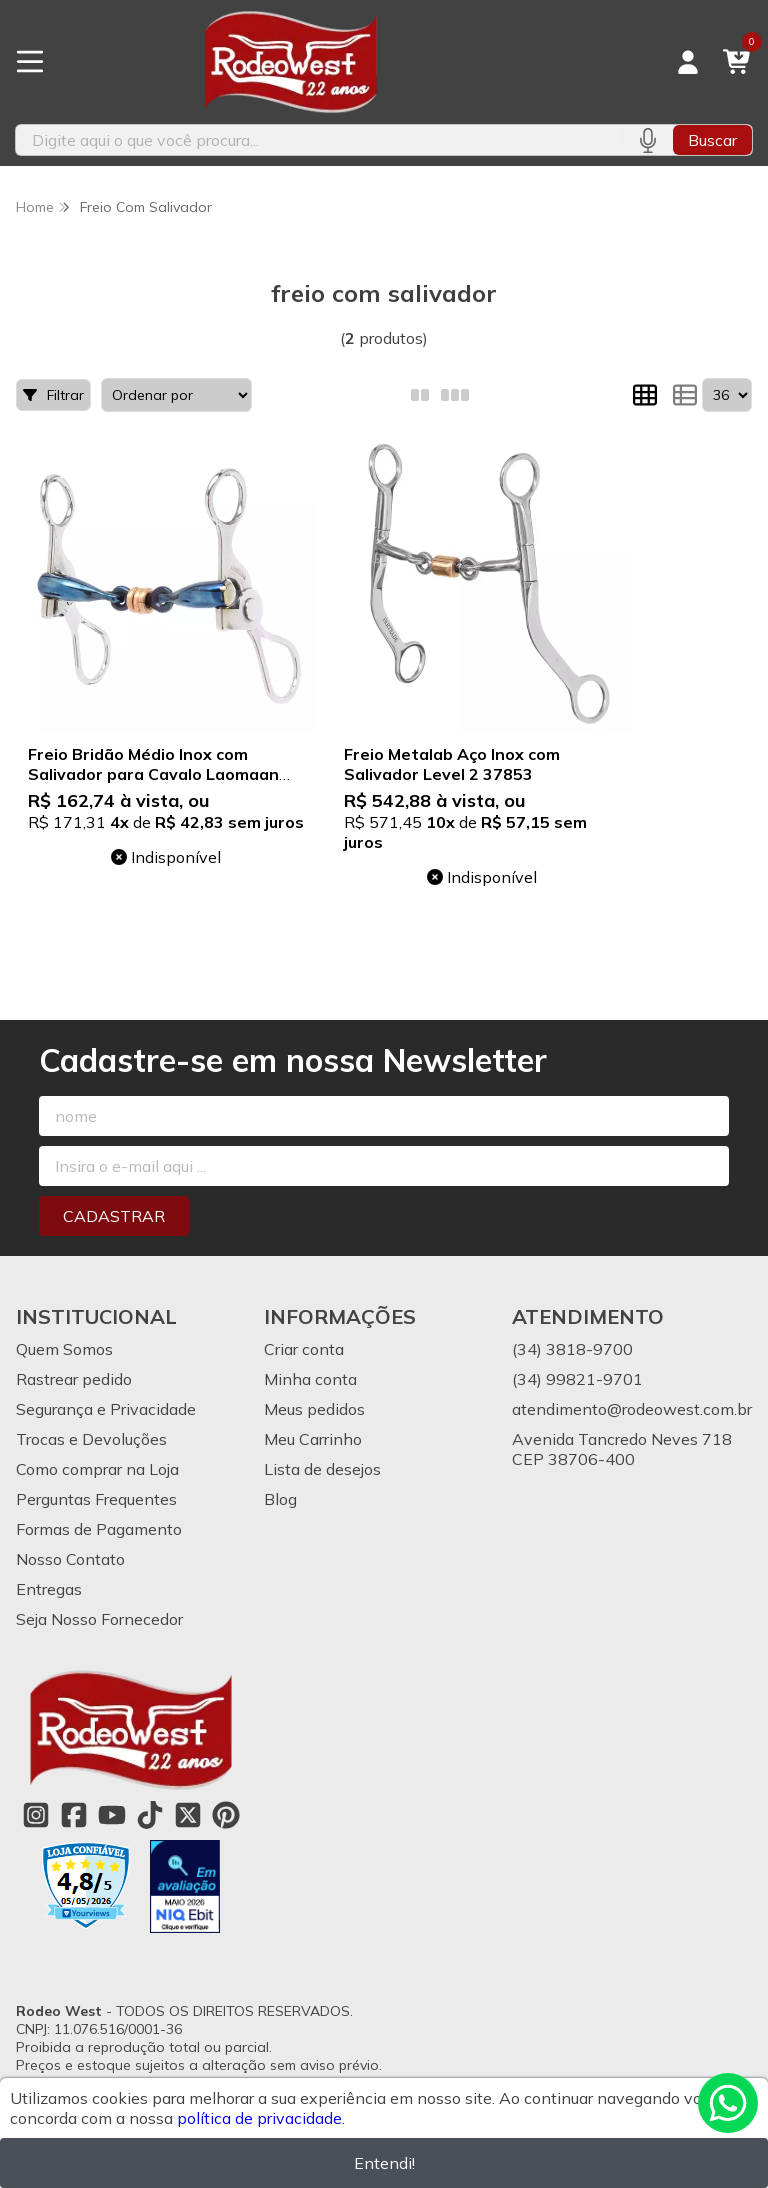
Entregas (49, 1589)
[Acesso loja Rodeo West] (688, 62)
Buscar (712, 140)
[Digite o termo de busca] (319, 140)
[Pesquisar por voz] (647, 140)
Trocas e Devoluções (91, 1439)
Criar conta (304, 1349)
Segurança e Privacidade (106, 1409)
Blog (280, 1499)
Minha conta (310, 1379)
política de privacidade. (261, 2118)
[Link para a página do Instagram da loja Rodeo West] (36, 1815)
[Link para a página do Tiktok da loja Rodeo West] (150, 1815)
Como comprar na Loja (97, 1469)
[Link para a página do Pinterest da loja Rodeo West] (226, 1815)
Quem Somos (64, 1349)
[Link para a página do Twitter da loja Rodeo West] (188, 1815)
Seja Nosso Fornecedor (99, 1619)
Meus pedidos (314, 1409)
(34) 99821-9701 (577, 1379)
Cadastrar (114, 1216)
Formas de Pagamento (99, 1529)
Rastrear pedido (74, 1379)
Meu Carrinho (313, 1439)
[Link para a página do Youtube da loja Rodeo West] (112, 1815)
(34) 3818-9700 (572, 1349)
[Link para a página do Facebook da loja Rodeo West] (74, 1815)
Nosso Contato (70, 1559)
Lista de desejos (322, 1469)
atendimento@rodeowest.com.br (632, 1409)
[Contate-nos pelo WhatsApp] (728, 2103)
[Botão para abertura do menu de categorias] (30, 62)
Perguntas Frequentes (96, 1499)
